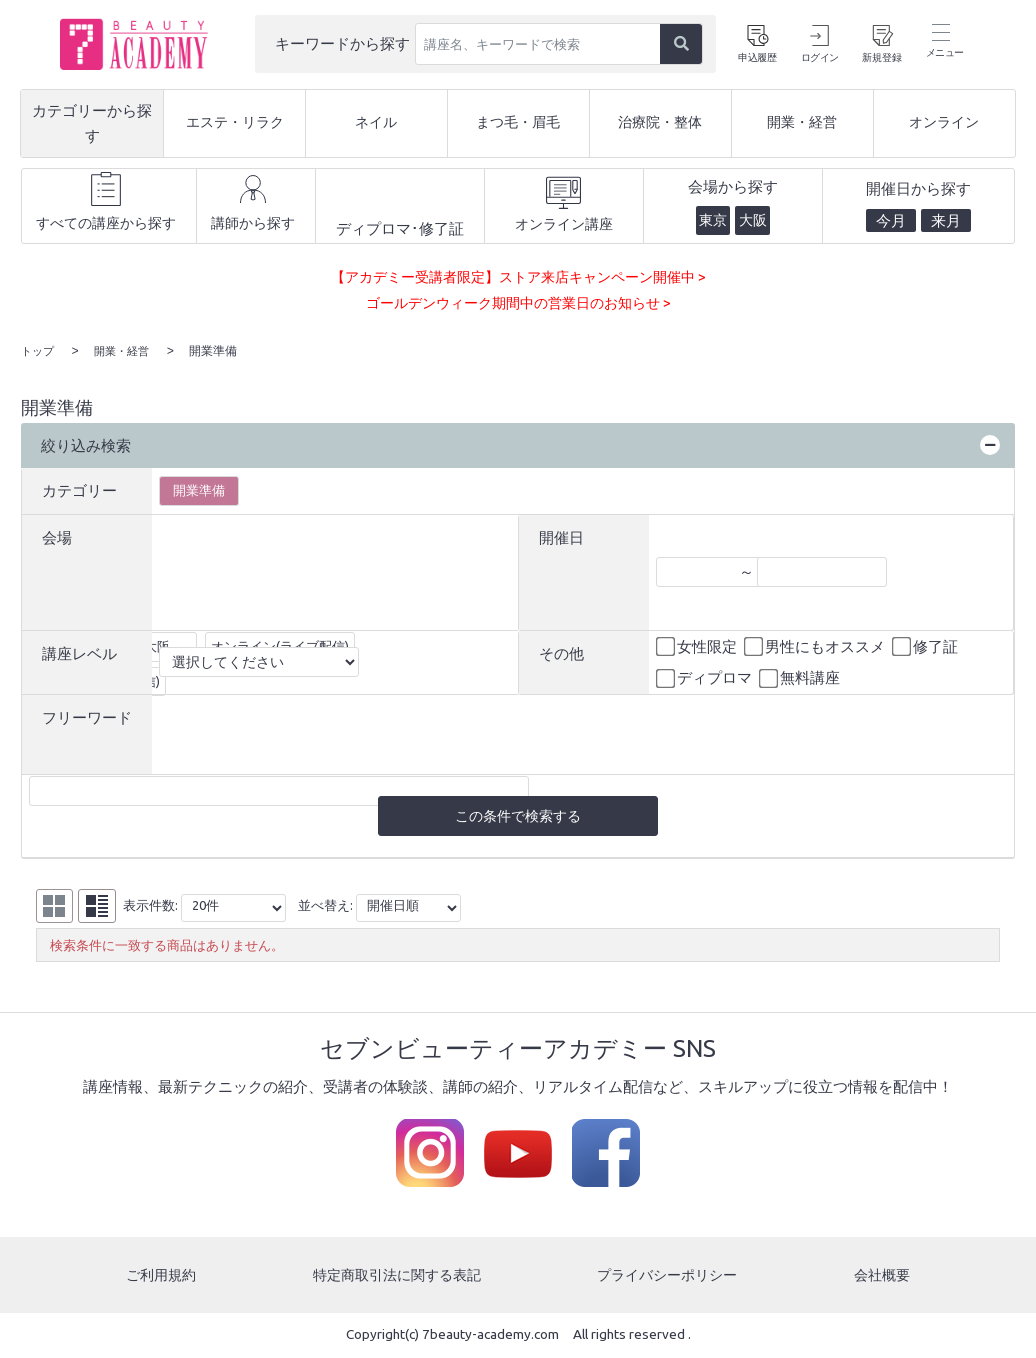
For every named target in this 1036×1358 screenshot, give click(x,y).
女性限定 (698, 645)
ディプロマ (705, 677)
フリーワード (87, 715)
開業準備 (199, 488)
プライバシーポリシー (670, 1276)
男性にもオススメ (816, 645)
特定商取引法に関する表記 (396, 1276)
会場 (57, 535)
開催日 (561, 535)
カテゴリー (79, 488)
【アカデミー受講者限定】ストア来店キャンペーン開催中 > (518, 276)
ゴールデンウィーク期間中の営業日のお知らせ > (518, 302)
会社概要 (884, 1276)
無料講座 (801, 677)
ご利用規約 (159, 1276)
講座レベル (79, 651)
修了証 (926, 645)
